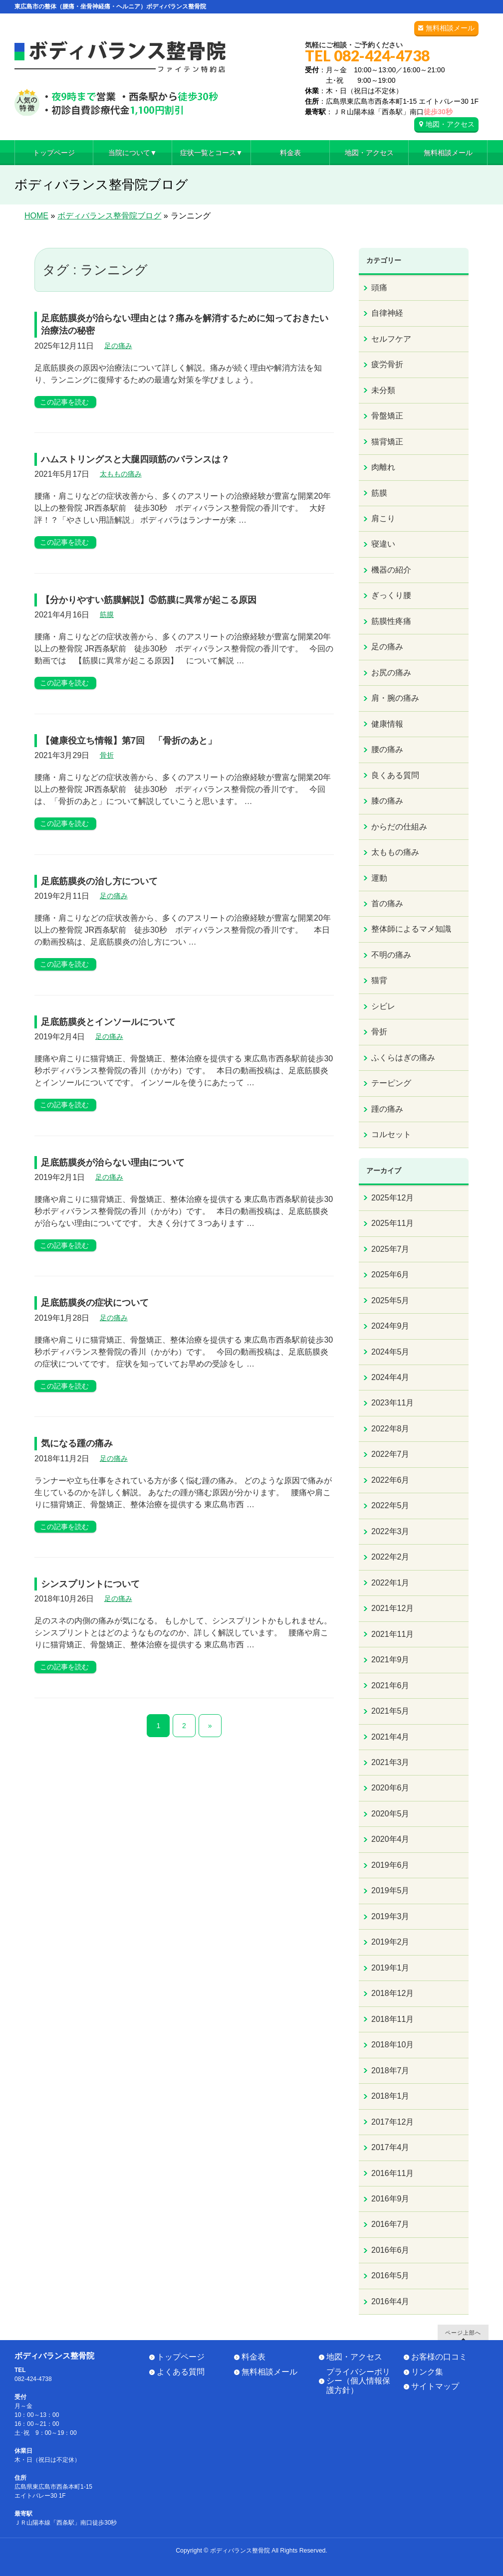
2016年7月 (390, 2224)
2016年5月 (390, 2275)
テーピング (391, 1083)
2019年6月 (390, 1865)
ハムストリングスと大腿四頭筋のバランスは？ (135, 459)
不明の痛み (391, 955)
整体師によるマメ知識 (411, 929)
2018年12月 (392, 1993)
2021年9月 (390, 1659)
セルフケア (391, 339)
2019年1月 (390, 1968)
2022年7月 (390, 1454)
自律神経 (387, 313)
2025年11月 (392, 1223)
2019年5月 (390, 1890)
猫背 (379, 980)
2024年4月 (390, 1377)
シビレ (383, 1006)
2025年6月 (390, 1274)
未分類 (383, 390)
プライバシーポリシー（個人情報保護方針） (358, 2381)
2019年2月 (390, 1942)
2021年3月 (390, 1762)
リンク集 (427, 2372)
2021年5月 (390, 1711)
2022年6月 (390, 1480)
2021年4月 (390, 1737)
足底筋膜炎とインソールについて (108, 1022)
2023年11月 (392, 1402)
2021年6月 (390, 1685)
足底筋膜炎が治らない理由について (113, 1163)
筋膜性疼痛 (391, 621)
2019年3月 (390, 1916)
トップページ (181, 2357)
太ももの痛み (121, 474)
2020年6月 (390, 1787)
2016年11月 (392, 2173)
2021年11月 (392, 1634)
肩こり (383, 518)
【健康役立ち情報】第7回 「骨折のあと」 (129, 741)
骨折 (107, 755)
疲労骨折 (387, 364)
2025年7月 (390, 1249)
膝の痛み (387, 800)
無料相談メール (450, 28)
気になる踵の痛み (77, 1443)
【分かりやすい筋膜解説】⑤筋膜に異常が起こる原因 (148, 600)
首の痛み (387, 903)
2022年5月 (390, 1505)
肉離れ (383, 467)
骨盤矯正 (387, 415)
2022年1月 (390, 1583)
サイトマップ (435, 2386)
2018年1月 (390, 2096)
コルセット (391, 1134)
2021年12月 (392, 1608)
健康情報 (387, 724)
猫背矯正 (387, 441)
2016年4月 (390, 2301)
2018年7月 (390, 2070)
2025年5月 (390, 1300)
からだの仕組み (399, 826)
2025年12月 (392, 1197)
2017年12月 (392, 2122)
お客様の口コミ (439, 2357)
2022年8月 (390, 1428)
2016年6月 (390, 2250)
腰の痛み (387, 749)
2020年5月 (390, 1813)
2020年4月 (390, 1839)
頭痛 (379, 287)
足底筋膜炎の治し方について (99, 881)
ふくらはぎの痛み (403, 1057)
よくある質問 (181, 2372)
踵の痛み (387, 1109)
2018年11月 (392, 2019)
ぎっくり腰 (391, 595)
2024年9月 (390, 1326)
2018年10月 (392, 2044)
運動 (379, 878)
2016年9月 (390, 2198)
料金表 (253, 2357)
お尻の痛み (391, 672)
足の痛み (118, 346)
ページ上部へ (463, 2332)
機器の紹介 (391, 570)
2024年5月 (390, 1352)
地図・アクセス (450, 124)
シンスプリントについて (90, 1584)
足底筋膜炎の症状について (95, 1303)
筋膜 (107, 614)
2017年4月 (390, 2147)
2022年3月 (390, 1531)
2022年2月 (390, 1557)
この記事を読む (64, 402)
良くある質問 (395, 775)
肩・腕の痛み (395, 698)
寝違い (383, 544)
